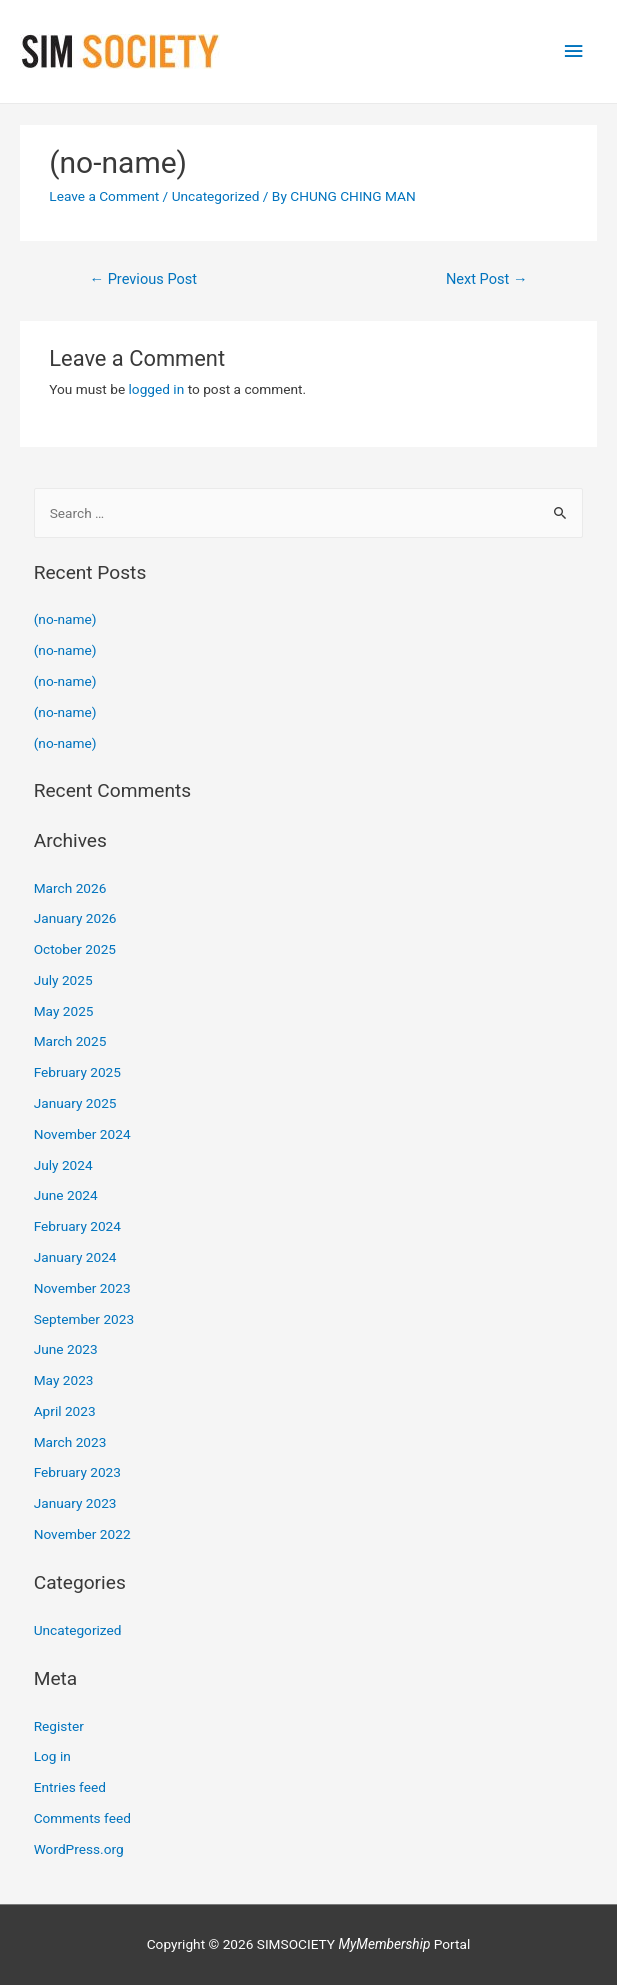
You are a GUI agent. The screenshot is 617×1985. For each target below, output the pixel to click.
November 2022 (82, 1534)
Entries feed (70, 1787)
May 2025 (64, 1011)
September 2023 (84, 1319)
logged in (157, 389)
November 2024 (82, 1134)
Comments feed (82, 1818)
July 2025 (63, 980)
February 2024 (77, 1226)
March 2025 (70, 1041)
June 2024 (66, 1195)
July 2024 (63, 1165)
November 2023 (82, 1288)
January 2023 (75, 1503)
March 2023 (70, 1442)
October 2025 (75, 949)
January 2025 (75, 1103)
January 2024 (75, 1257)
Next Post (487, 279)
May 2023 (64, 1380)
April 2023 (65, 1411)
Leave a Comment (104, 196)
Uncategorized (216, 196)
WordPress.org (79, 1849)
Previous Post (143, 279)
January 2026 (75, 918)
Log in (52, 1756)
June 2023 (66, 1349)
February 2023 (77, 1472)
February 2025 (77, 1072)
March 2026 (70, 888)
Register (59, 1726)
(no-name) (65, 619)
